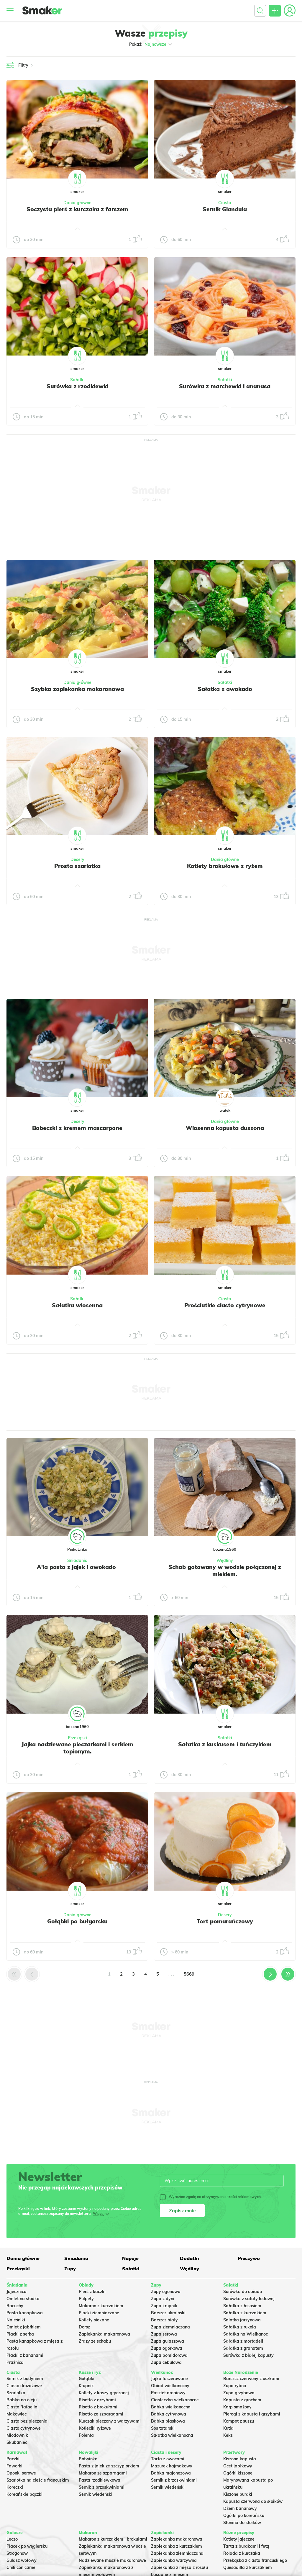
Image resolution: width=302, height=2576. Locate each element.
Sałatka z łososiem (242, 2305)
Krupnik (86, 2385)
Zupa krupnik (164, 2305)
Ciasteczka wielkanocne (175, 2400)
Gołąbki (86, 2378)
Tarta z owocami (167, 2459)
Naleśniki (15, 2320)
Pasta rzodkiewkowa (99, 2480)
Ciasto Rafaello (21, 2407)
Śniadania (77, 1560)
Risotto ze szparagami (101, 2414)
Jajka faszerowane (169, 2378)
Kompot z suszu (238, 2421)
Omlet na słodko (22, 2298)
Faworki (14, 2466)
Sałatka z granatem (243, 2348)
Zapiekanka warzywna (174, 2560)
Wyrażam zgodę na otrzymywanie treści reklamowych (210, 2197)
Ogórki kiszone (237, 2473)
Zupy (70, 2269)
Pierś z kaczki (92, 2291)
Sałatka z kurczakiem (244, 2312)
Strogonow (17, 2553)
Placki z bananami (24, 2355)
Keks (228, 2435)
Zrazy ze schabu (95, 2341)
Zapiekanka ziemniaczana (177, 2553)
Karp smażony (237, 2407)
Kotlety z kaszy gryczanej (104, 2392)
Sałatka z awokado (225, 688)
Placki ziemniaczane (99, 2312)
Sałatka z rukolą (239, 2327)
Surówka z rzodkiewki (77, 386)
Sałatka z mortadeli (243, 2341)
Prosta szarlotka (77, 865)
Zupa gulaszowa (167, 2341)
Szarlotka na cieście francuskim (37, 2480)
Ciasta (224, 202)
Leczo (12, 2539)
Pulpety (86, 2298)
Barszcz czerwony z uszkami (251, 2378)
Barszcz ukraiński (168, 2312)
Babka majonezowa (171, 2473)
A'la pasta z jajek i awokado (77, 1567)
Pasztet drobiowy (168, 2392)
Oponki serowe (21, 2473)
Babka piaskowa (168, 2421)
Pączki (12, 2459)
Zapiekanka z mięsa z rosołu (179, 2567)
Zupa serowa (164, 2334)
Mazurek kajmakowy (171, 2466)
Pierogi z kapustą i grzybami (251, 2414)
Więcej (98, 2213)
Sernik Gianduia (225, 209)
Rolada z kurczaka (241, 2553)
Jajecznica (16, 2291)
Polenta (86, 2435)
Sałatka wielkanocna (172, 2435)
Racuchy (14, 2305)
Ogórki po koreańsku (243, 2515)
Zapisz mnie (182, 2210)
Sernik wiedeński (95, 2494)
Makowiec (16, 2414)
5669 (189, 1974)
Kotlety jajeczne (239, 2539)
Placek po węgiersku (26, 2546)
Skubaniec (16, 2442)
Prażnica (15, 2362)
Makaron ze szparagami (103, 2473)
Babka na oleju (21, 2400)
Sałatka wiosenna (77, 1305)
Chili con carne (20, 2567)
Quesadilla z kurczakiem (247, 2567)
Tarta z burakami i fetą (246, 2546)
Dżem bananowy (240, 2508)
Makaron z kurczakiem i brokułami (113, 2539)
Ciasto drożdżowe (24, 2385)
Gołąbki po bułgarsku (77, 1921)
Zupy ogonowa (165, 2291)
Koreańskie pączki (24, 2494)
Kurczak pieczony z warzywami (110, 2421)
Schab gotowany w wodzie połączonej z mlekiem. (224, 1570)
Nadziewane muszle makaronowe (112, 2560)
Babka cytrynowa (168, 2414)
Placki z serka (20, 2334)
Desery (77, 859)
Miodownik (17, 2435)
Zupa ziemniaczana (170, 2327)
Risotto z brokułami (98, 2407)
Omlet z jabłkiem (23, 2327)
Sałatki (77, 379)
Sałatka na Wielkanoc (245, 2334)
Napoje (130, 2258)
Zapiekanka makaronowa (104, 2334)
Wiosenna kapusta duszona (225, 1127)
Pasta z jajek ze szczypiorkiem (109, 2466)
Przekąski (77, 1737)
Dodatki (189, 2258)
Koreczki (14, 2487)
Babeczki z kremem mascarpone (77, 1127)
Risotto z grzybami (97, 2400)
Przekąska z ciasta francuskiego (255, 2560)
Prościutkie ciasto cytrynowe (224, 1305)
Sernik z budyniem (24, 2378)
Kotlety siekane (94, 2320)
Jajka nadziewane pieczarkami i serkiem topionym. (77, 1748)
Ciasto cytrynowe (23, 2428)
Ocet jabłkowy (237, 2466)
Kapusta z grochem (242, 2400)
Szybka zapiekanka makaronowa (77, 688)
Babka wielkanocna (171, 2407)
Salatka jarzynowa (242, 2320)
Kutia (228, 2428)
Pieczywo (249, 2258)
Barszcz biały (164, 2320)
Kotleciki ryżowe (95, 2428)
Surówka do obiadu (242, 2291)
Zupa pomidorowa (169, 2355)
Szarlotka (15, 2392)
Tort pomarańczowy (225, 1921)
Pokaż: (151, 44)
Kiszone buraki (237, 2494)
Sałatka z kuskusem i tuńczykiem (225, 1744)
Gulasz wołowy (21, 2560)
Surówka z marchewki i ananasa (224, 386)
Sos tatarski (163, 2428)
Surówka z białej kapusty (248, 2355)
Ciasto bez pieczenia (26, 2421)
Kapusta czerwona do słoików (253, 2501)
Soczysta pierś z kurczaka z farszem (77, 209)
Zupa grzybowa (239, 2392)
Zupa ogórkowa (166, 2348)
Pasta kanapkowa (24, 2312)
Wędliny (224, 1560)
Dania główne (77, 202)
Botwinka (88, 2459)
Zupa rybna (234, 2385)
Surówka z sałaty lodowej (249, 2298)
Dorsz (84, 2327)
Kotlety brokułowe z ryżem (225, 865)
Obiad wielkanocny (170, 2385)
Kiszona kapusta (239, 2459)
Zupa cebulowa (166, 2362)
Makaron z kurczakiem (101, 2305)
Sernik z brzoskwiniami (101, 2487)
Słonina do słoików (242, 2522)
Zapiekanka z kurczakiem (176, 2546)
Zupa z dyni (162, 2298)
